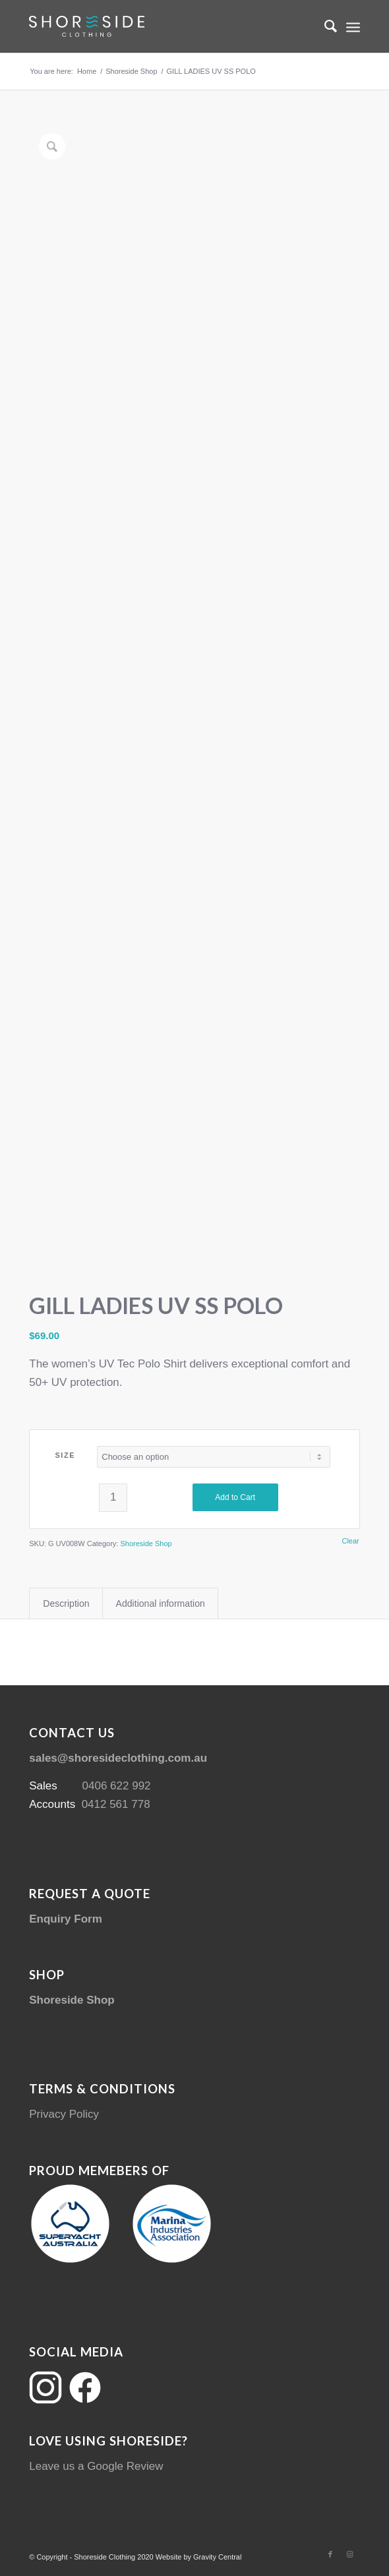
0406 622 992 (116, 1786)
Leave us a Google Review (96, 2466)
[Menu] (353, 26)
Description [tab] (66, 1603)
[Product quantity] (113, 1497)
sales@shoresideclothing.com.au (118, 1758)
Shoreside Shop (145, 1543)
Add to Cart (235, 1497)
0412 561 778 (116, 1804)
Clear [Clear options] (350, 1541)
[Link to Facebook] (330, 2554)
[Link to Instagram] (350, 2554)
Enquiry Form (65, 1919)
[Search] (324, 26)
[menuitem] (324, 26)
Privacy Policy (64, 2114)
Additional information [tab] (160, 1603)
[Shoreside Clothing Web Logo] (161, 26)
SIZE (65, 1455)
